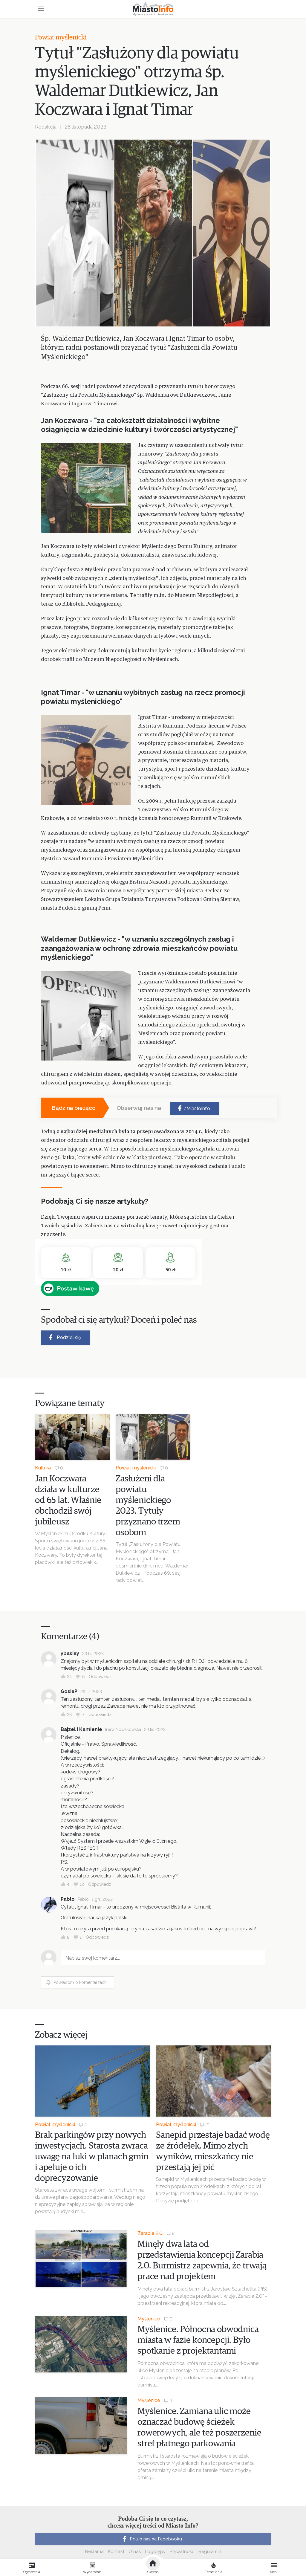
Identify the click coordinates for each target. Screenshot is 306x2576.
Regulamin (209, 2551)
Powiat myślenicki (61, 37)
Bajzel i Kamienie (81, 1729)
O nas (134, 2551)
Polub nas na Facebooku (151, 2539)
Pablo (68, 1899)
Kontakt (116, 2551)
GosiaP (69, 1691)
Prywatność (182, 2551)
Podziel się (64, 1337)
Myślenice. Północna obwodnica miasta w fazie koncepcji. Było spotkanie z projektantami (198, 2340)
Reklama (94, 2551)
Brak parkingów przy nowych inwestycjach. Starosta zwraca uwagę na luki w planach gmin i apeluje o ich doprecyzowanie (92, 2157)
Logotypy (155, 2551)
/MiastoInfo (193, 1108)
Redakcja (45, 127)
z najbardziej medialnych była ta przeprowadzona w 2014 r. (129, 1131)
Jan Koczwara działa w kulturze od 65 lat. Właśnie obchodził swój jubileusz (68, 1500)
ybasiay (70, 1653)
